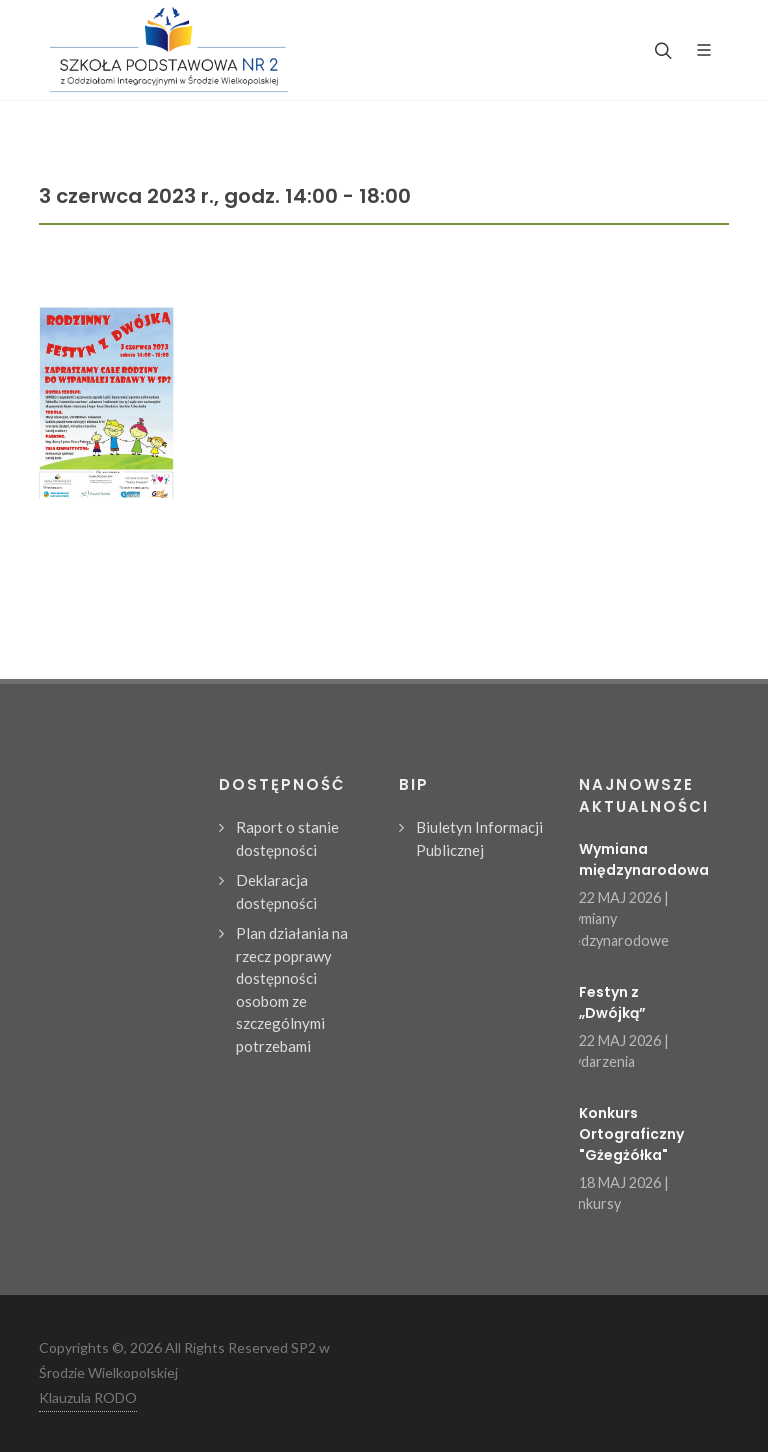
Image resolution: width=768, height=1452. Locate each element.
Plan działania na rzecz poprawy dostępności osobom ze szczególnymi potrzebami (292, 989)
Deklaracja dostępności (276, 891)
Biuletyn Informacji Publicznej (479, 838)
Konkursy (590, 1203)
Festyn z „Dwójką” (612, 1002)
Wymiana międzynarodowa (644, 859)
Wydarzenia (597, 1061)
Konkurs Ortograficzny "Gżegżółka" (631, 1134)
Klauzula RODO (88, 1397)
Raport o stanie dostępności (287, 838)
